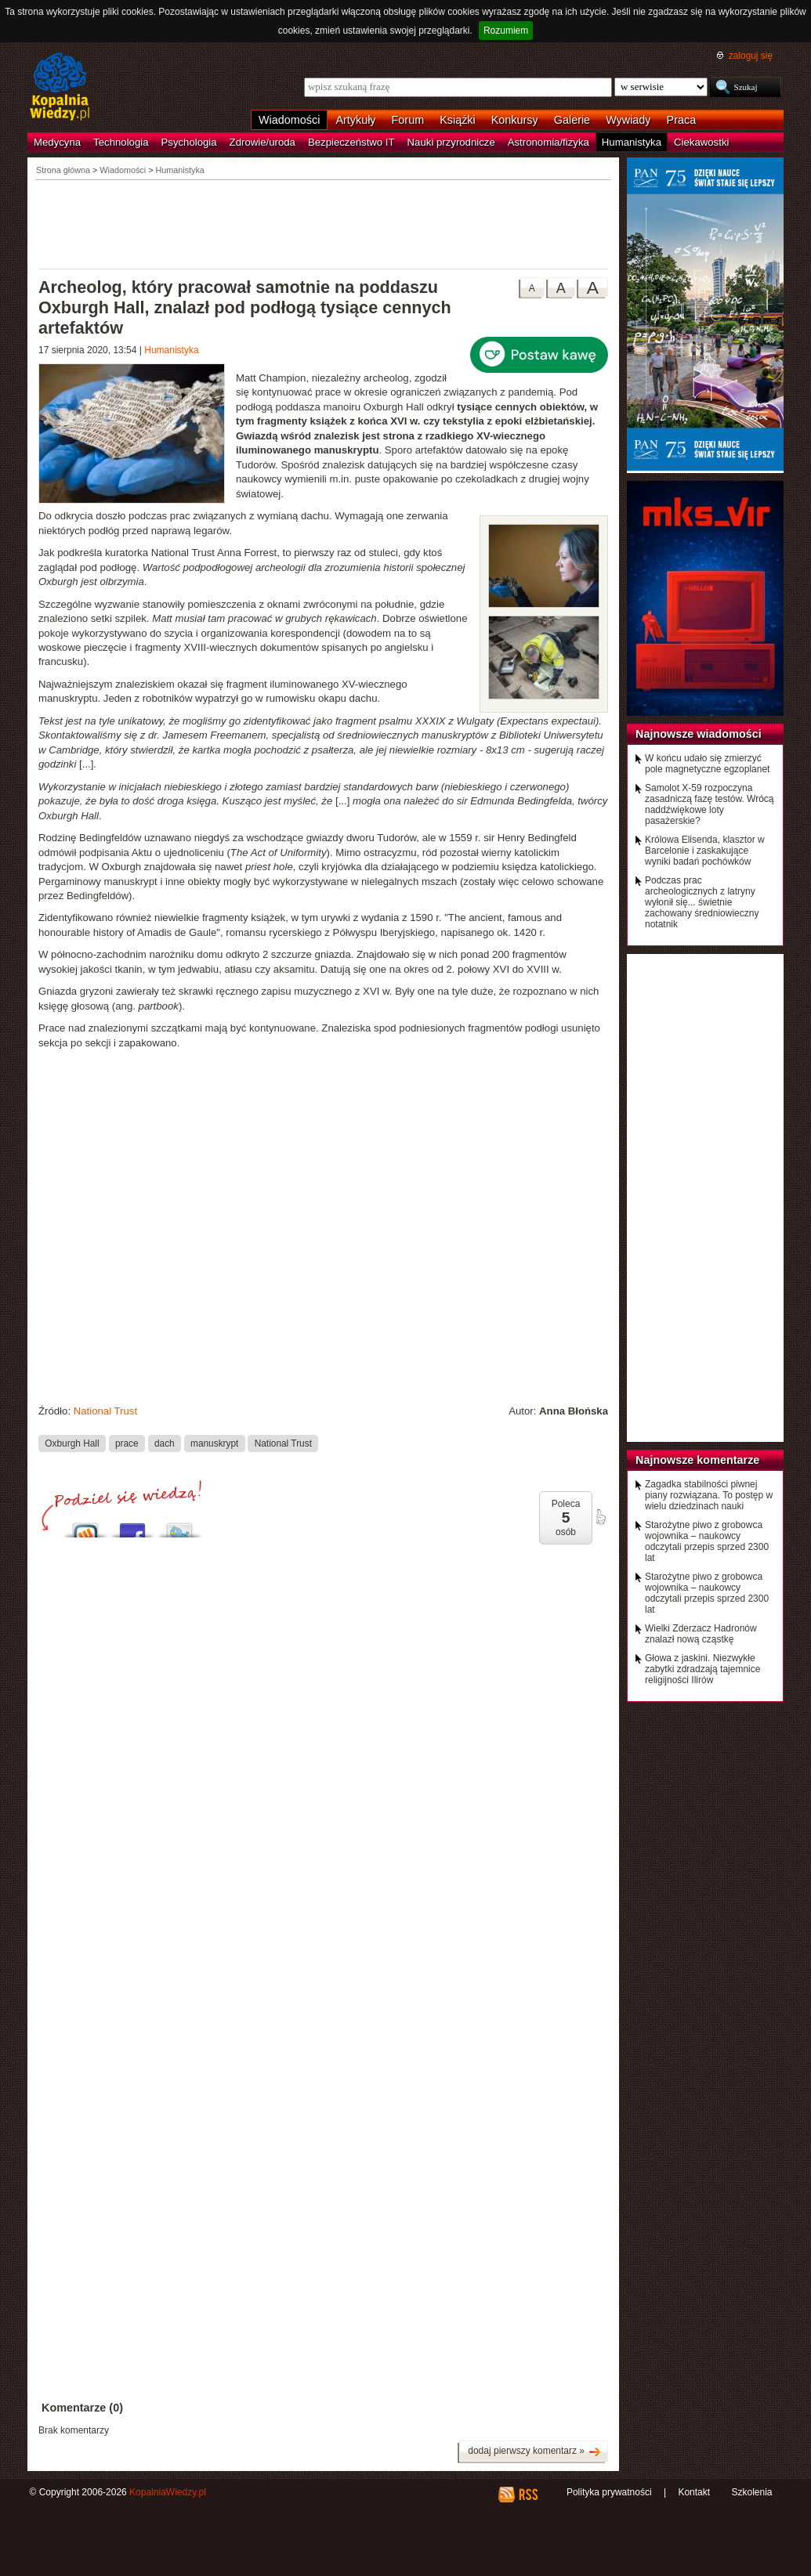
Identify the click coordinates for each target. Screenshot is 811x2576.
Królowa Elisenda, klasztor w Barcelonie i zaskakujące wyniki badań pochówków (705, 850)
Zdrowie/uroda (262, 142)
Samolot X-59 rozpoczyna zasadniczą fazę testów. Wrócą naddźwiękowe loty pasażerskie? (709, 804)
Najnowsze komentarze (697, 1460)
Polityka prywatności (609, 2492)
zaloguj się (751, 55)
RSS (527, 2494)
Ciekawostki (701, 142)
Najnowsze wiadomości (698, 734)
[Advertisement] (323, 223)
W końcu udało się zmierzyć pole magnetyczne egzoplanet (707, 764)
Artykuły (355, 120)
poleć (600, 1517)
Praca (682, 120)
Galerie (572, 120)
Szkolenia (751, 2492)
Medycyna (57, 142)
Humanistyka (631, 142)
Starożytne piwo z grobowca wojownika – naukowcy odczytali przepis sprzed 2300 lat (707, 1541)
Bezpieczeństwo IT (351, 142)
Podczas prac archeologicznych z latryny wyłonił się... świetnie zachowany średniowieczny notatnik (702, 902)
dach (164, 1443)
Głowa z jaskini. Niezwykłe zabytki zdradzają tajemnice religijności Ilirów (702, 1669)
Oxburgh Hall (72, 1443)
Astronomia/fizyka (548, 142)
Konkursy (514, 120)
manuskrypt (214, 1443)
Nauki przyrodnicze (451, 142)
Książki (458, 120)
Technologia (120, 142)
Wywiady (628, 120)
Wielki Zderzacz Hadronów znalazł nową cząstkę (701, 1634)
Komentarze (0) (82, 2407)
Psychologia (189, 142)
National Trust (105, 1411)
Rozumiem (505, 30)
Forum (408, 120)
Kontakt (694, 2492)
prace (127, 1443)
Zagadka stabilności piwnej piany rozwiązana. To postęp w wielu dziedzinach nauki (709, 1495)
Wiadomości (289, 120)
